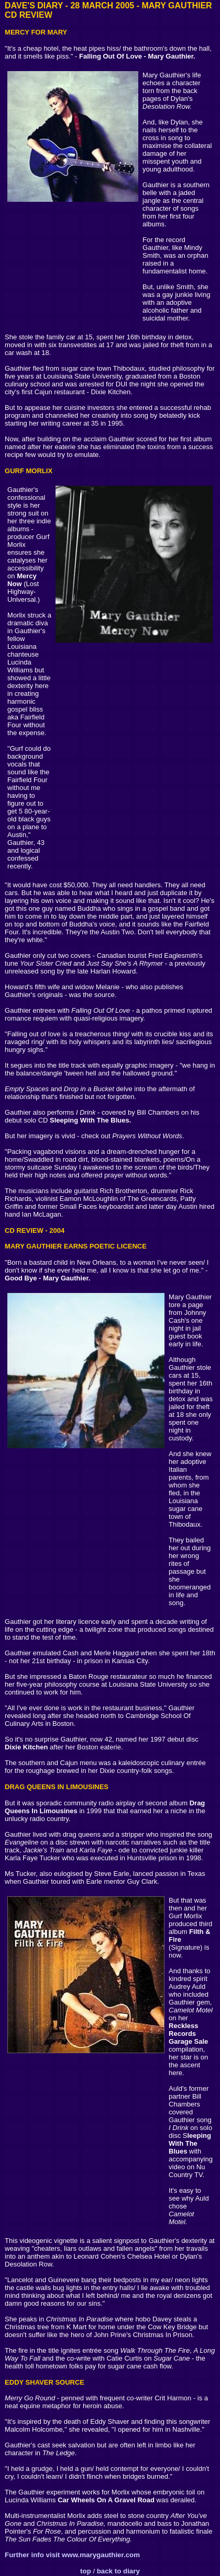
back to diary (118, 2571)
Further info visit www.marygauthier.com (72, 2555)
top (85, 2571)
